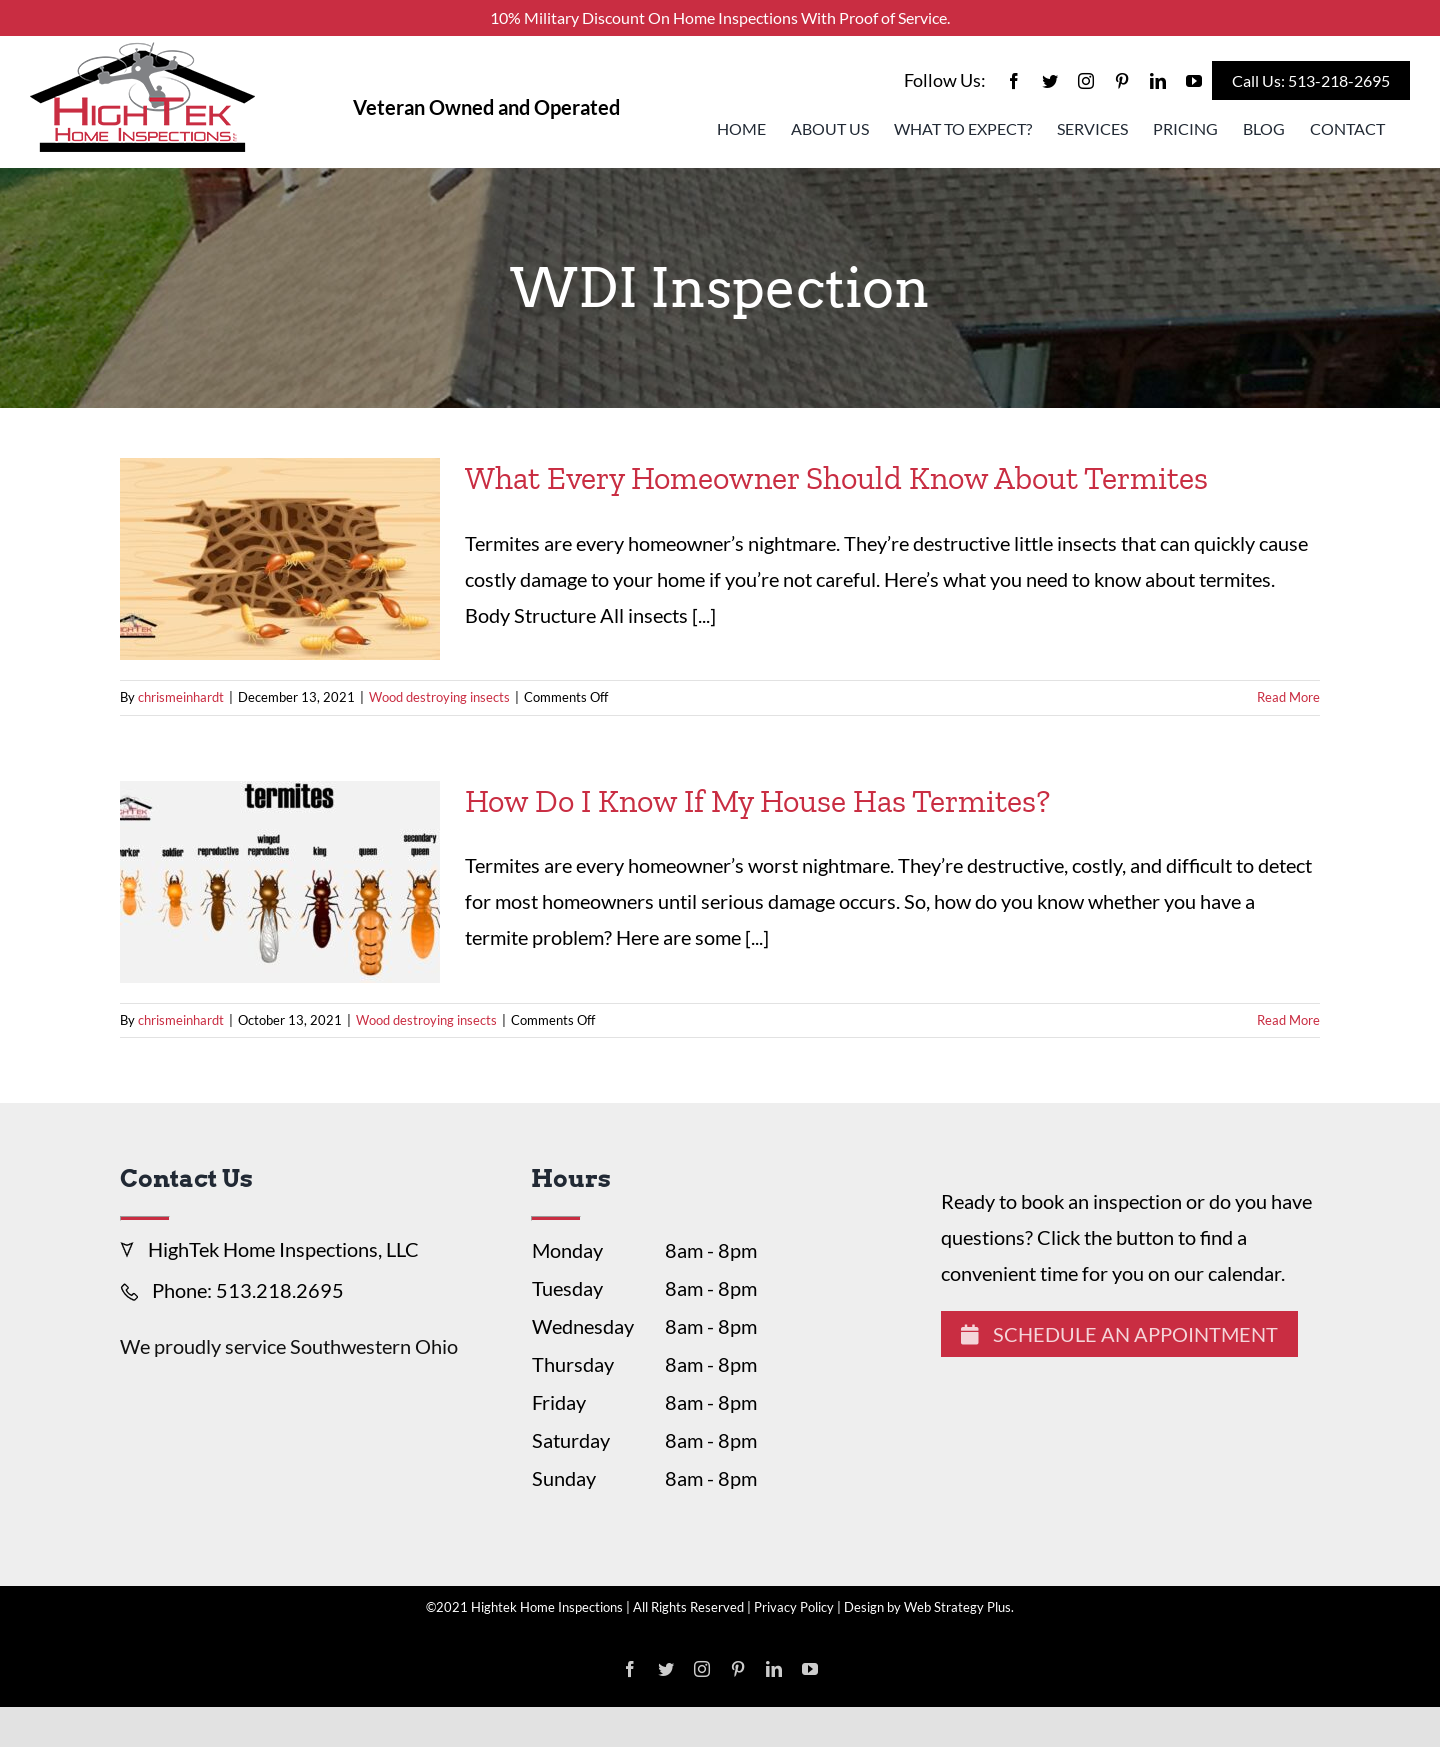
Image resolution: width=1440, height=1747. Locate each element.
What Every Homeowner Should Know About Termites (836, 478)
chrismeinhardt (181, 697)
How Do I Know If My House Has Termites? (757, 801)
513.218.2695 (280, 1290)
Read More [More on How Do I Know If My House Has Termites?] (1288, 1020)
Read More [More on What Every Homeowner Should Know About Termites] (1288, 697)
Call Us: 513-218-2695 (1311, 80)
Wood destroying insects (439, 697)
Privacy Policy (794, 1607)
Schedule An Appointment (1119, 1334)
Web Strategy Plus (957, 1607)
